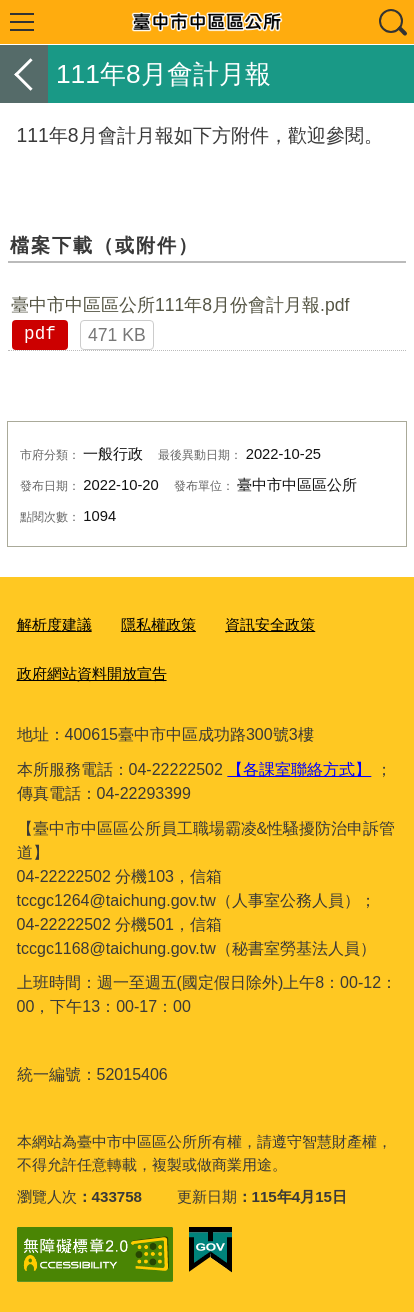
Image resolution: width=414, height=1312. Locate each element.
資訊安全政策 (270, 624)
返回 (24, 74)
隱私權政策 (158, 624)
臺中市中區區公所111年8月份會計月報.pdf (180, 305)
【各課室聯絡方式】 (299, 769)
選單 (22, 22)
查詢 (392, 22)
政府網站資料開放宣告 (92, 673)
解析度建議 (54, 624)
